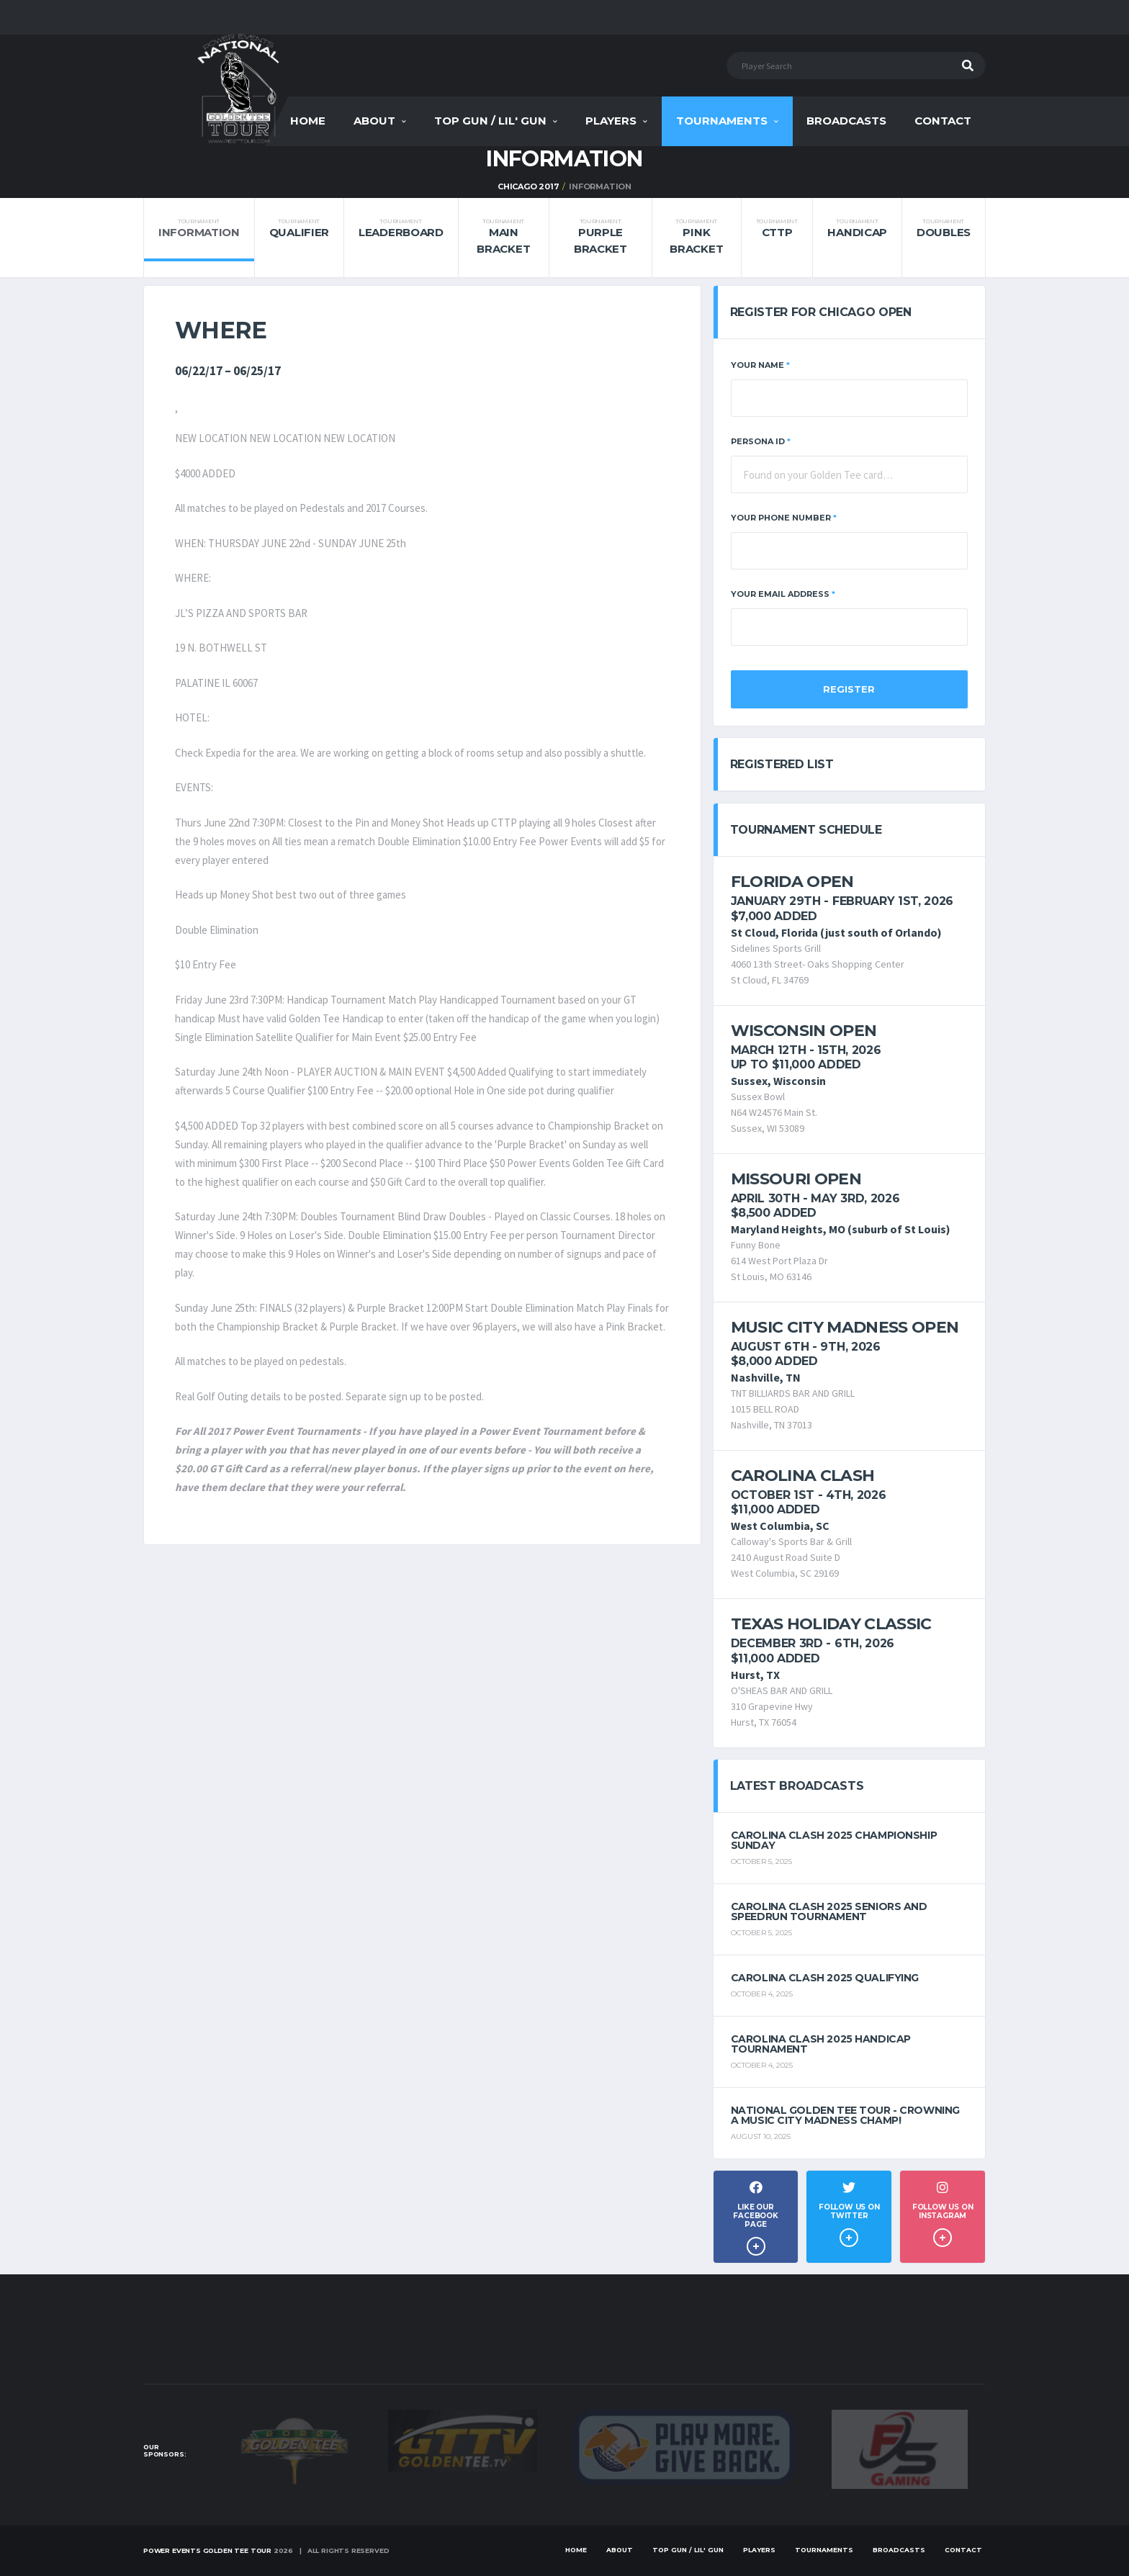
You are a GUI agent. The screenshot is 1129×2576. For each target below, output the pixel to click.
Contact (942, 120)
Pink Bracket (696, 237)
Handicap (857, 228)
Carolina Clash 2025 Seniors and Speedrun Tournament (829, 1911)
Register (849, 689)
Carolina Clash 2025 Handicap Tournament (821, 2043)
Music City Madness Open (845, 1327)
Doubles (944, 228)
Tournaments (722, 120)
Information (199, 228)
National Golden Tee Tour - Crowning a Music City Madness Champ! (845, 2115)
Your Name (760, 365)
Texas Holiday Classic (831, 1624)
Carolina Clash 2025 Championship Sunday (834, 1840)
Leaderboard (401, 228)
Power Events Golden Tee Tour (207, 2550)
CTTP (777, 228)
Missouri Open (796, 1179)
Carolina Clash (803, 1475)
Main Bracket (503, 237)
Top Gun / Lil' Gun (490, 120)
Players (611, 120)
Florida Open (792, 881)
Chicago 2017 (528, 186)
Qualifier (299, 228)
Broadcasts (846, 120)
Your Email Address (783, 594)
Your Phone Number (784, 518)
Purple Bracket (600, 237)
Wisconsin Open (804, 1030)
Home (307, 120)
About (374, 120)
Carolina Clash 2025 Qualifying (825, 1977)
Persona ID (761, 441)
